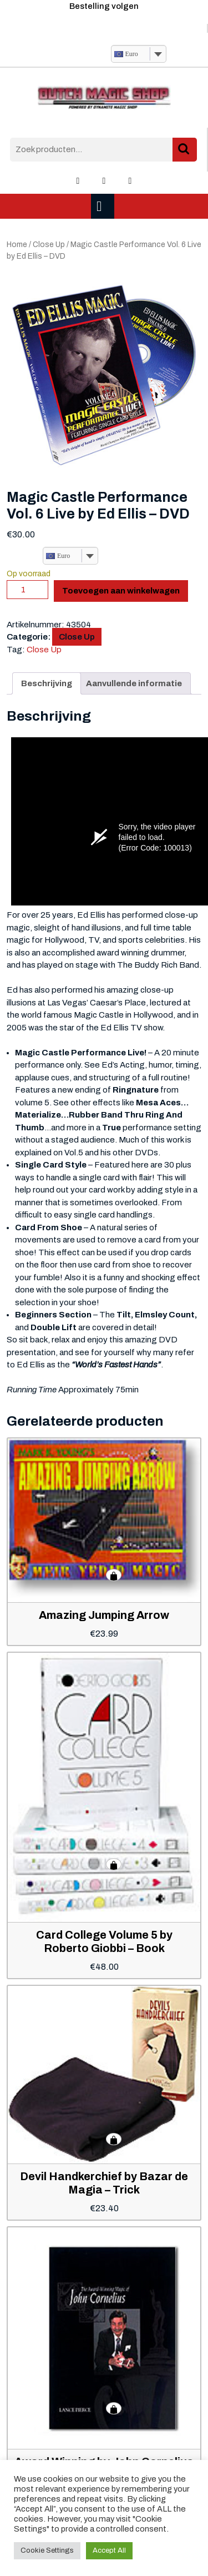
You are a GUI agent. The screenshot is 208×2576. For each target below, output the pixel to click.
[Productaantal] (27, 589)
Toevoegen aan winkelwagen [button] (113, 1575)
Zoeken (185, 150)
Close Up (49, 244)
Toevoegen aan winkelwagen (121, 590)
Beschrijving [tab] (46, 683)
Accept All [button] (109, 2550)
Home (17, 244)
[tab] (104, 206)
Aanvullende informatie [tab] (134, 683)
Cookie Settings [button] (47, 2550)
